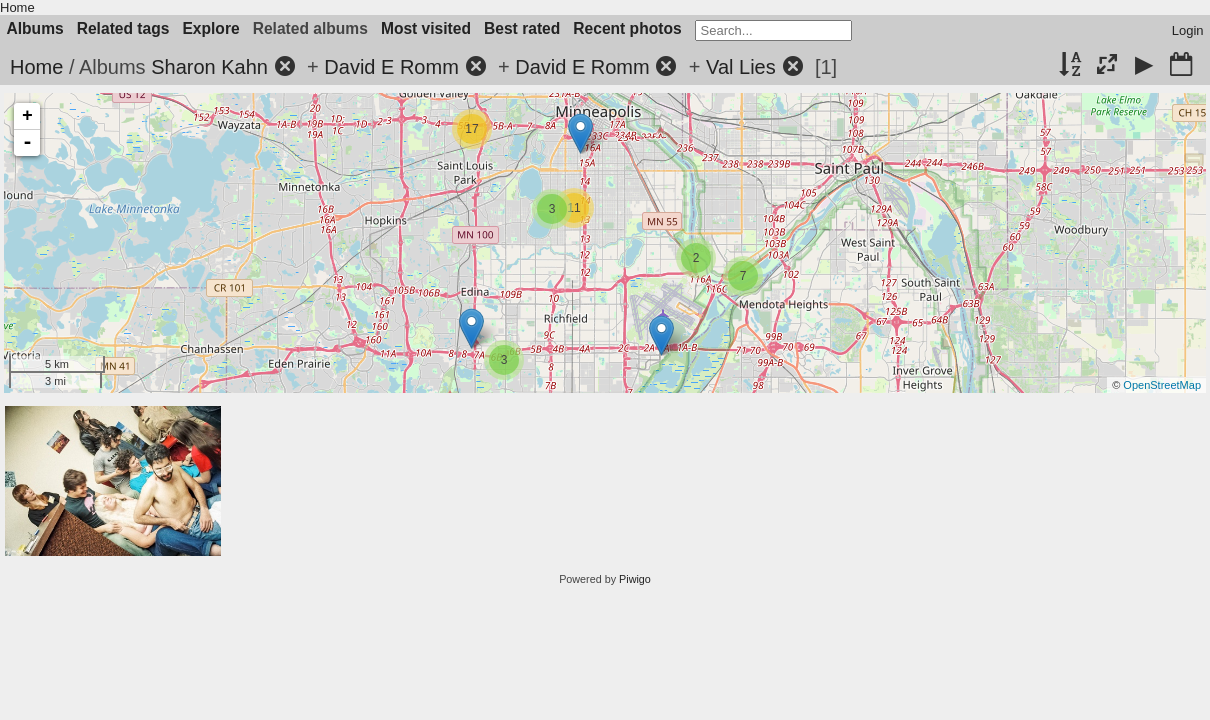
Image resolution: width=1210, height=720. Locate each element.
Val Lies (741, 67)
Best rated (522, 28)
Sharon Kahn (209, 67)
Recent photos (627, 28)
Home (17, 7)
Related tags (123, 28)
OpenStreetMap (1162, 385)
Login (1188, 30)
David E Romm (391, 67)
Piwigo (635, 579)
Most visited (426, 28)
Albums (35, 28)
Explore (210, 28)
